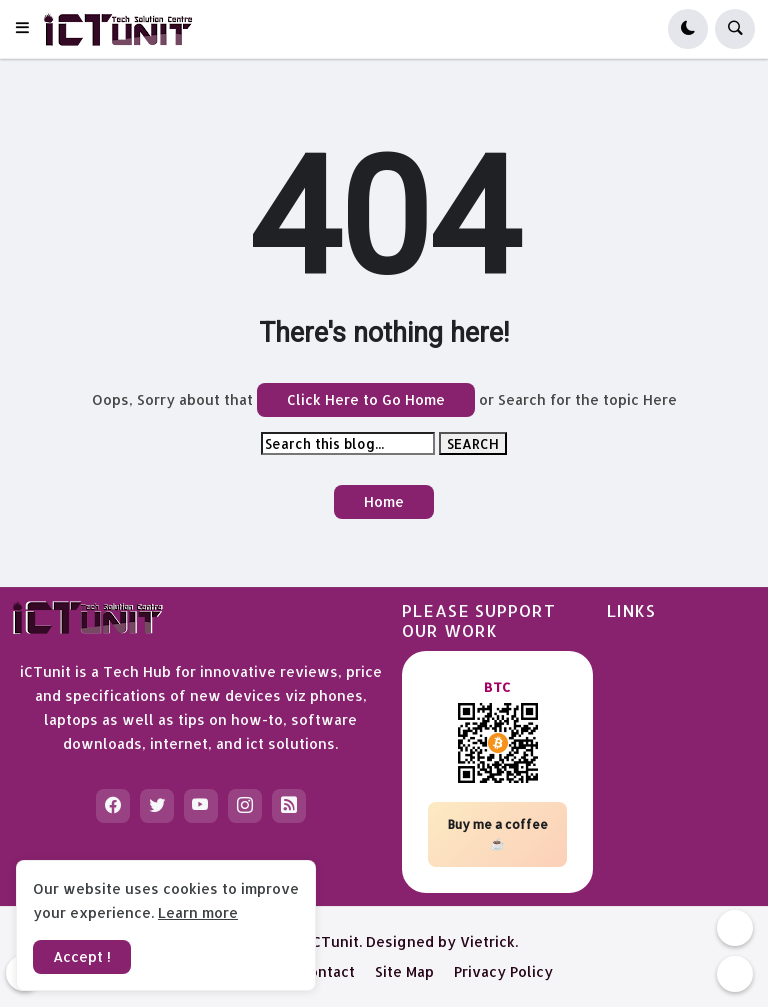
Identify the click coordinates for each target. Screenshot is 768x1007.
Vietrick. (489, 941)
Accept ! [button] (82, 956)
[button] (28, 29)
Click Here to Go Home (366, 399)
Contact (327, 971)
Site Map (404, 971)
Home (384, 501)
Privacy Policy (503, 971)
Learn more (198, 912)
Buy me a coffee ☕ (498, 834)
